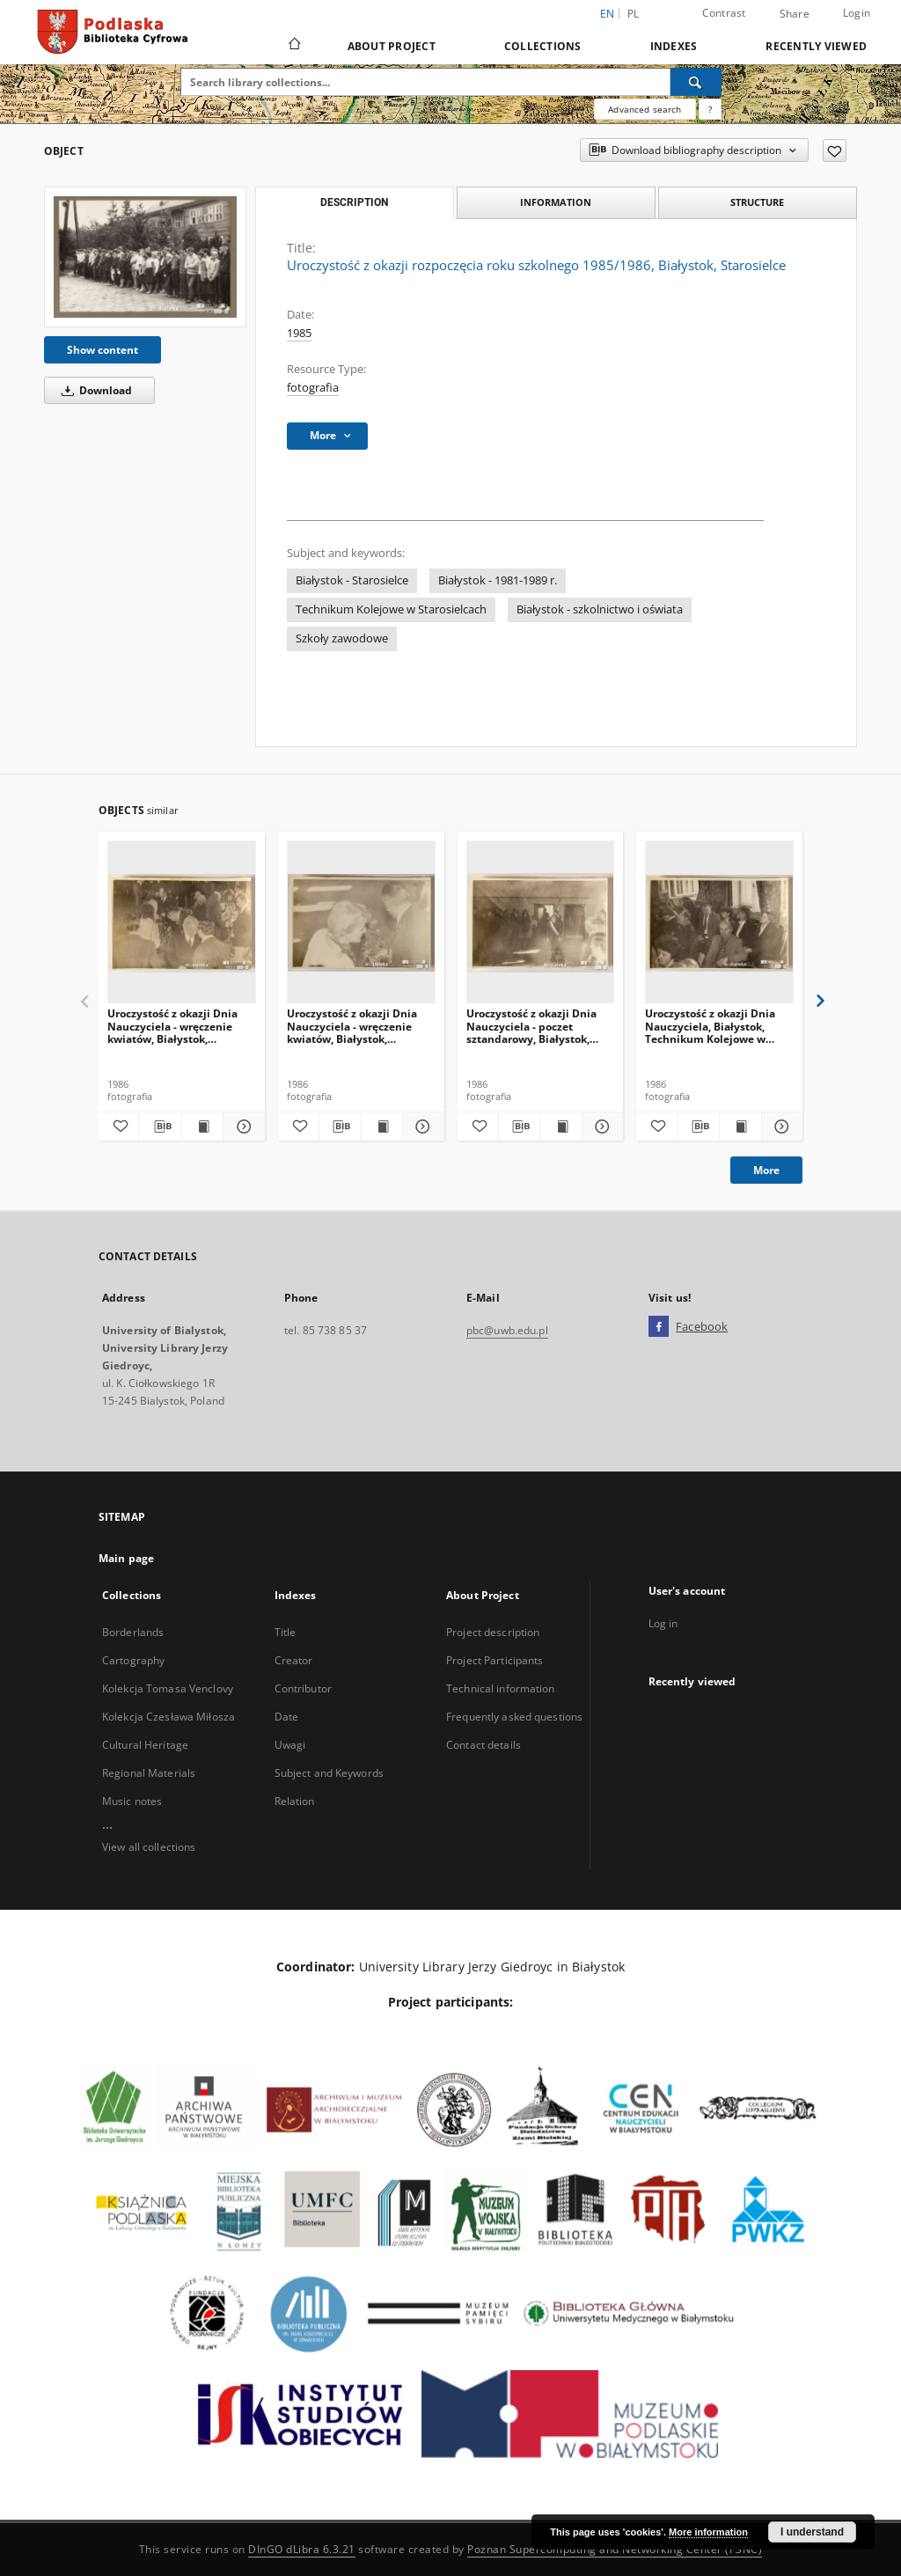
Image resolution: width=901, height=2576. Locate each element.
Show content (102, 349)
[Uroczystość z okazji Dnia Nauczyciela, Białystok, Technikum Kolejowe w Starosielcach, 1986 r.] (719, 922)
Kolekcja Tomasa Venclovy (167, 1688)
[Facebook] (658, 1327)
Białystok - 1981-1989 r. (497, 580)
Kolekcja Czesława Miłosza (168, 1716)
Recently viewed (816, 46)
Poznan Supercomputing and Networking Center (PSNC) (614, 2549)
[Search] (696, 82)
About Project (392, 46)
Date (286, 1716)
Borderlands (133, 1632)
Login (856, 12)
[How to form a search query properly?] (710, 109)
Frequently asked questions (514, 1716)
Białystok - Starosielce (352, 580)
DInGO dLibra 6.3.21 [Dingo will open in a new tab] (301, 2549)
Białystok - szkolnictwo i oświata (599, 609)
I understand (812, 2532)
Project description (492, 1632)
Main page (126, 1558)
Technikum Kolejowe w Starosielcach (391, 609)
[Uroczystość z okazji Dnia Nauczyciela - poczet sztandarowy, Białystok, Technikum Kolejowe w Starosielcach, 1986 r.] (540, 922)
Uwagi (290, 1744)
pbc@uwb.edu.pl (507, 1330)
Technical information (500, 1688)
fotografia (313, 387)
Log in (663, 1623)
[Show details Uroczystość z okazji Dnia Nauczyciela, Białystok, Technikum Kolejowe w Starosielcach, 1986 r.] (779, 1126)
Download (93, 390)
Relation (295, 1801)
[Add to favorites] (834, 150)
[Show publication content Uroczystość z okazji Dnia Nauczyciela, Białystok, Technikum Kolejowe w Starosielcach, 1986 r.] (740, 1126)
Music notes (132, 1801)
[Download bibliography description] (160, 1126)
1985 (299, 333)
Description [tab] (354, 202)
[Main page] (293, 45)
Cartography (133, 1660)
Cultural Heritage (145, 1744)
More (766, 1170)
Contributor (303, 1688)
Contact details (483, 1744)
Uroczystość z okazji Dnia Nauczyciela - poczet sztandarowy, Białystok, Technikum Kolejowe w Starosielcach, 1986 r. (531, 1026)
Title (286, 1632)
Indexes (674, 46)
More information (708, 2532)
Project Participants (494, 1660)
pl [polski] (633, 13)
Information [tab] (555, 202)
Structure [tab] (757, 202)
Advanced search (644, 109)
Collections (543, 46)
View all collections (148, 1846)
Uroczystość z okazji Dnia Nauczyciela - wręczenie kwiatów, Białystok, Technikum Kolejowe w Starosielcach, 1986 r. (172, 1026)
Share (794, 14)
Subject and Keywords (329, 1772)
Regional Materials (148, 1772)
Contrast (724, 12)
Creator (294, 1660)
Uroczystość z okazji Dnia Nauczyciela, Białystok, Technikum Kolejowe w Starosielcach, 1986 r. (710, 1026)
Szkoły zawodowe (342, 638)
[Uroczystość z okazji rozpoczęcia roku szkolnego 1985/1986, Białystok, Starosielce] (145, 257)
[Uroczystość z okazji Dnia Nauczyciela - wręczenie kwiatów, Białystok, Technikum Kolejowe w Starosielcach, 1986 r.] (181, 922)
